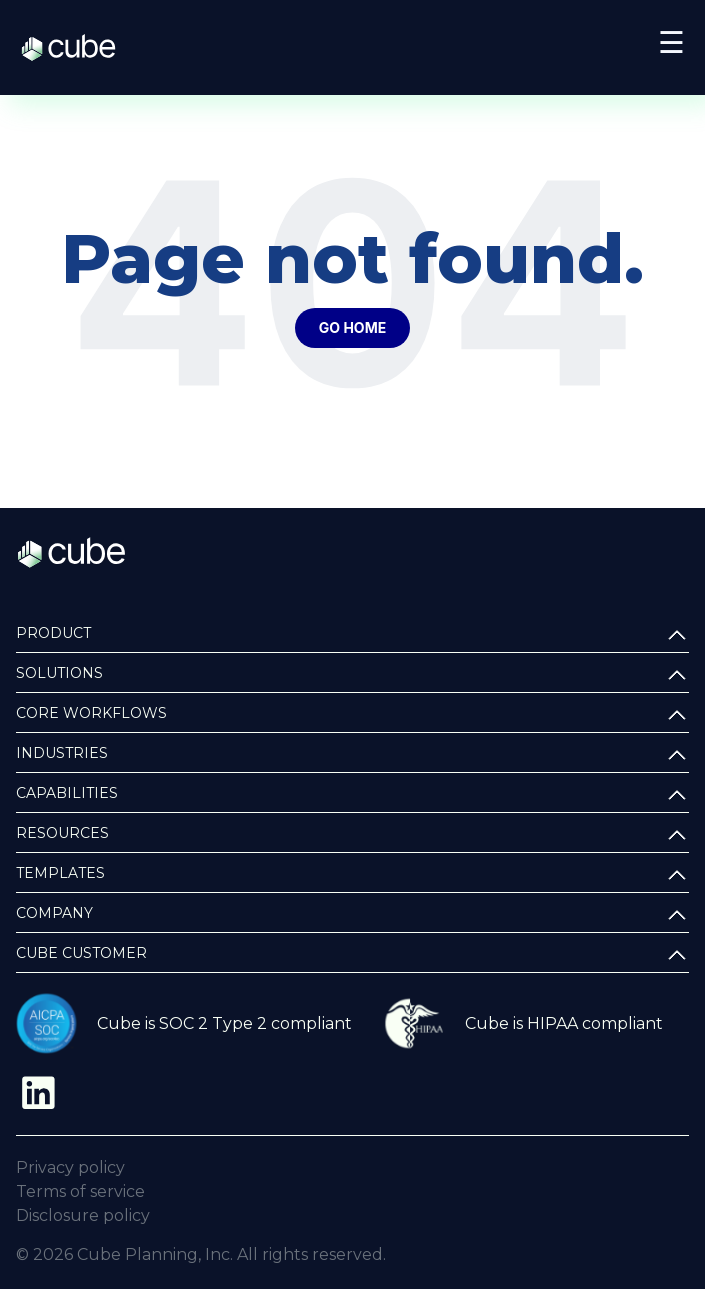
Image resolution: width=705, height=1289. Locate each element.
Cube (78, 48)
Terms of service (80, 1191)
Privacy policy (70, 1167)
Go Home (352, 327)
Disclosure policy (83, 1215)
